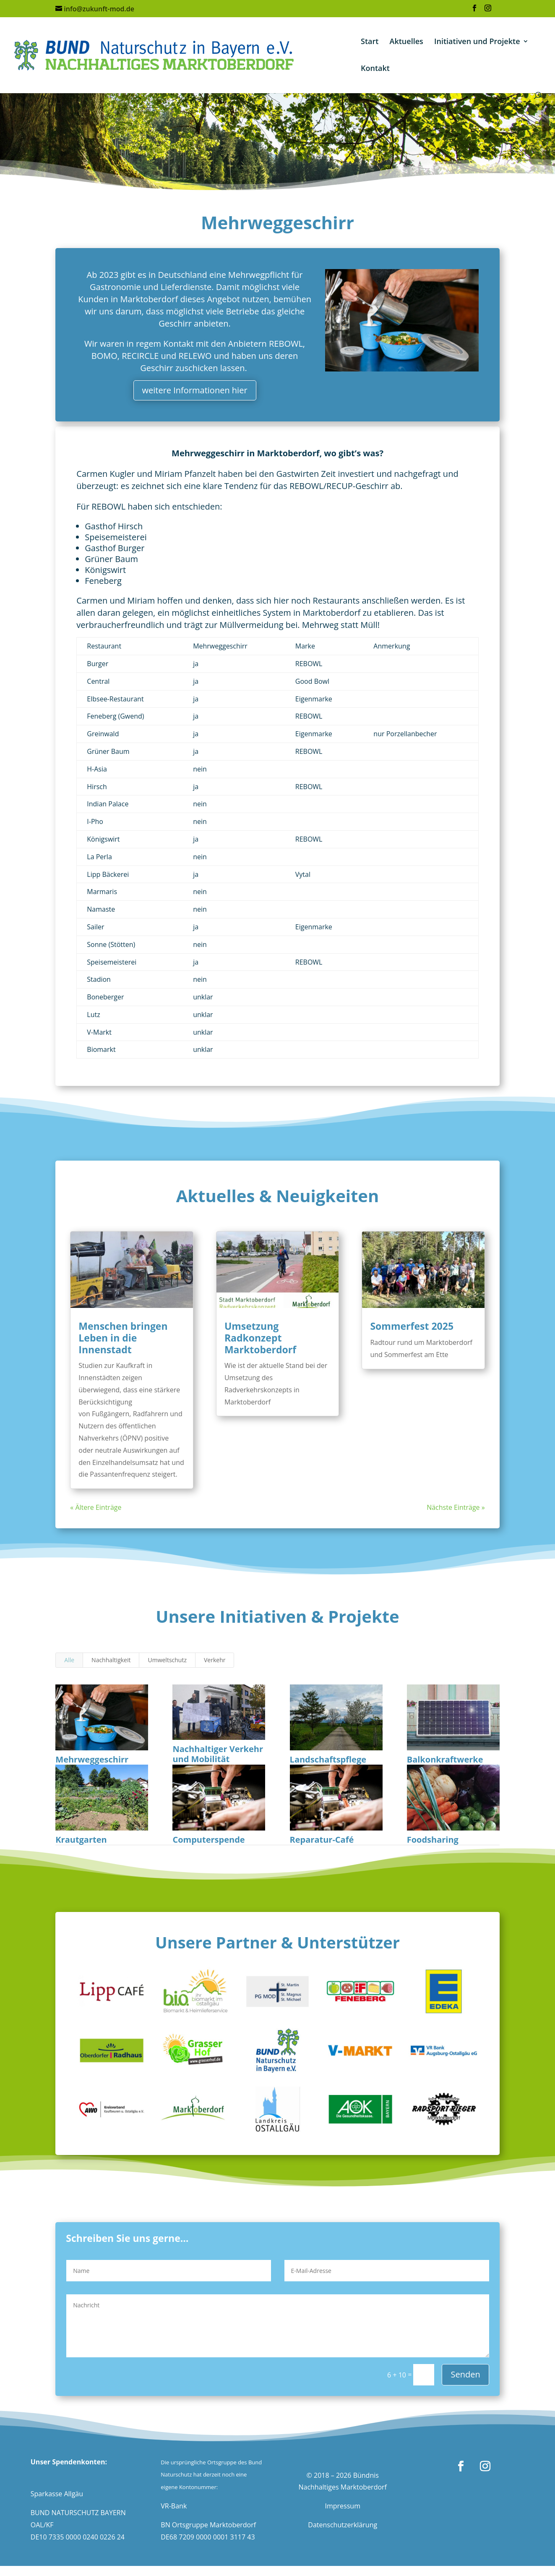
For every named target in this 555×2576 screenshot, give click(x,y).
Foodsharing (433, 1839)
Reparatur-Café (322, 1839)
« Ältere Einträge (95, 1507)
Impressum (342, 2506)
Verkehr (214, 1660)
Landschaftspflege (328, 1759)
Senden (465, 2374)
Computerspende (208, 1839)
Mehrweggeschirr (91, 1759)
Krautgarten (81, 1839)
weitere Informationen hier (195, 390)
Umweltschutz (167, 1660)
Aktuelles (406, 42)
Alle (69, 1660)
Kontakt (375, 69)
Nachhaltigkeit (110, 1660)
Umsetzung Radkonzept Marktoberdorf (260, 1337)
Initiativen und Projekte (477, 42)
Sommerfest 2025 (411, 1326)
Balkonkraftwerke (445, 1759)
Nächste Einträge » (456, 1507)
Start (369, 42)
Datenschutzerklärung (342, 2524)
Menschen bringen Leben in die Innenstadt (122, 1337)
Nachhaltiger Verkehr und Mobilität (217, 1754)
